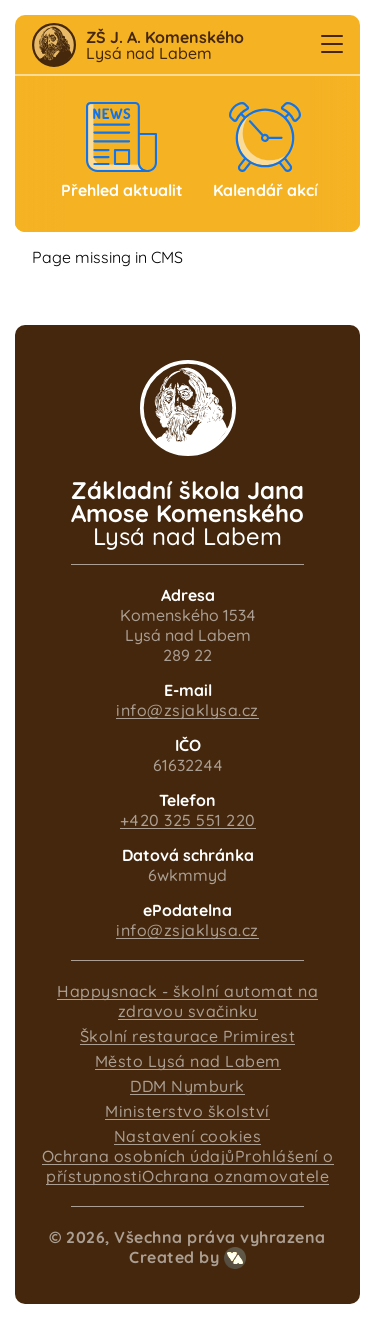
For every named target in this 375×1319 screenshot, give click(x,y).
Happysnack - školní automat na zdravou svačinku (187, 1001)
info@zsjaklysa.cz (187, 710)
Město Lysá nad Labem (188, 1061)
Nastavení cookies (188, 1136)
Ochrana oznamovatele (235, 1176)
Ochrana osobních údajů (138, 1156)
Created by (187, 1257)
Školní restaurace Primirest (188, 1036)
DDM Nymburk (187, 1086)
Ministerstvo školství (187, 1111)
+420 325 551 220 (188, 820)
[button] (332, 44)
